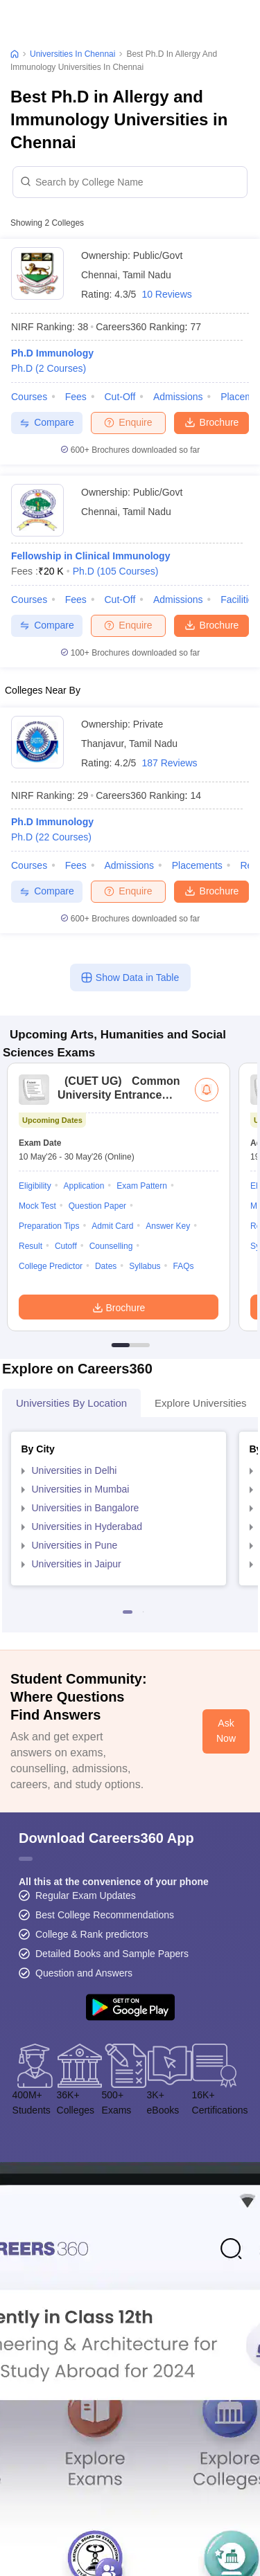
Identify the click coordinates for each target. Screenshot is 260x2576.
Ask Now (226, 1731)
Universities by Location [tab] (71, 1403)
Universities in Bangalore (85, 1507)
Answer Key (168, 1226)
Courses (29, 396)
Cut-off (119, 396)
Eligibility (35, 1186)
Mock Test (37, 1206)
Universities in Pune (75, 1545)
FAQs (183, 1266)
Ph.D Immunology (52, 353)
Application (84, 1186)
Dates (105, 1266)
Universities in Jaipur (76, 1563)
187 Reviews (169, 762)
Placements (197, 865)
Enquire (128, 422)
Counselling (111, 1246)
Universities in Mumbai (81, 1489)
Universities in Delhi (74, 1470)
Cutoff (66, 1246)
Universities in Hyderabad (87, 1526)
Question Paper (97, 1206)
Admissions (178, 396)
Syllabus (144, 1266)
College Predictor (51, 1266)
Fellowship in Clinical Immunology (90, 555)
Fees (76, 396)
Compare (46, 423)
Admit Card (112, 1226)
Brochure (211, 421)
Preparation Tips (49, 1226)
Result (30, 1246)
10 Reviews (166, 294)
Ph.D (48, 368)
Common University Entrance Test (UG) (119, 1095)
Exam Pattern (141, 1186)
